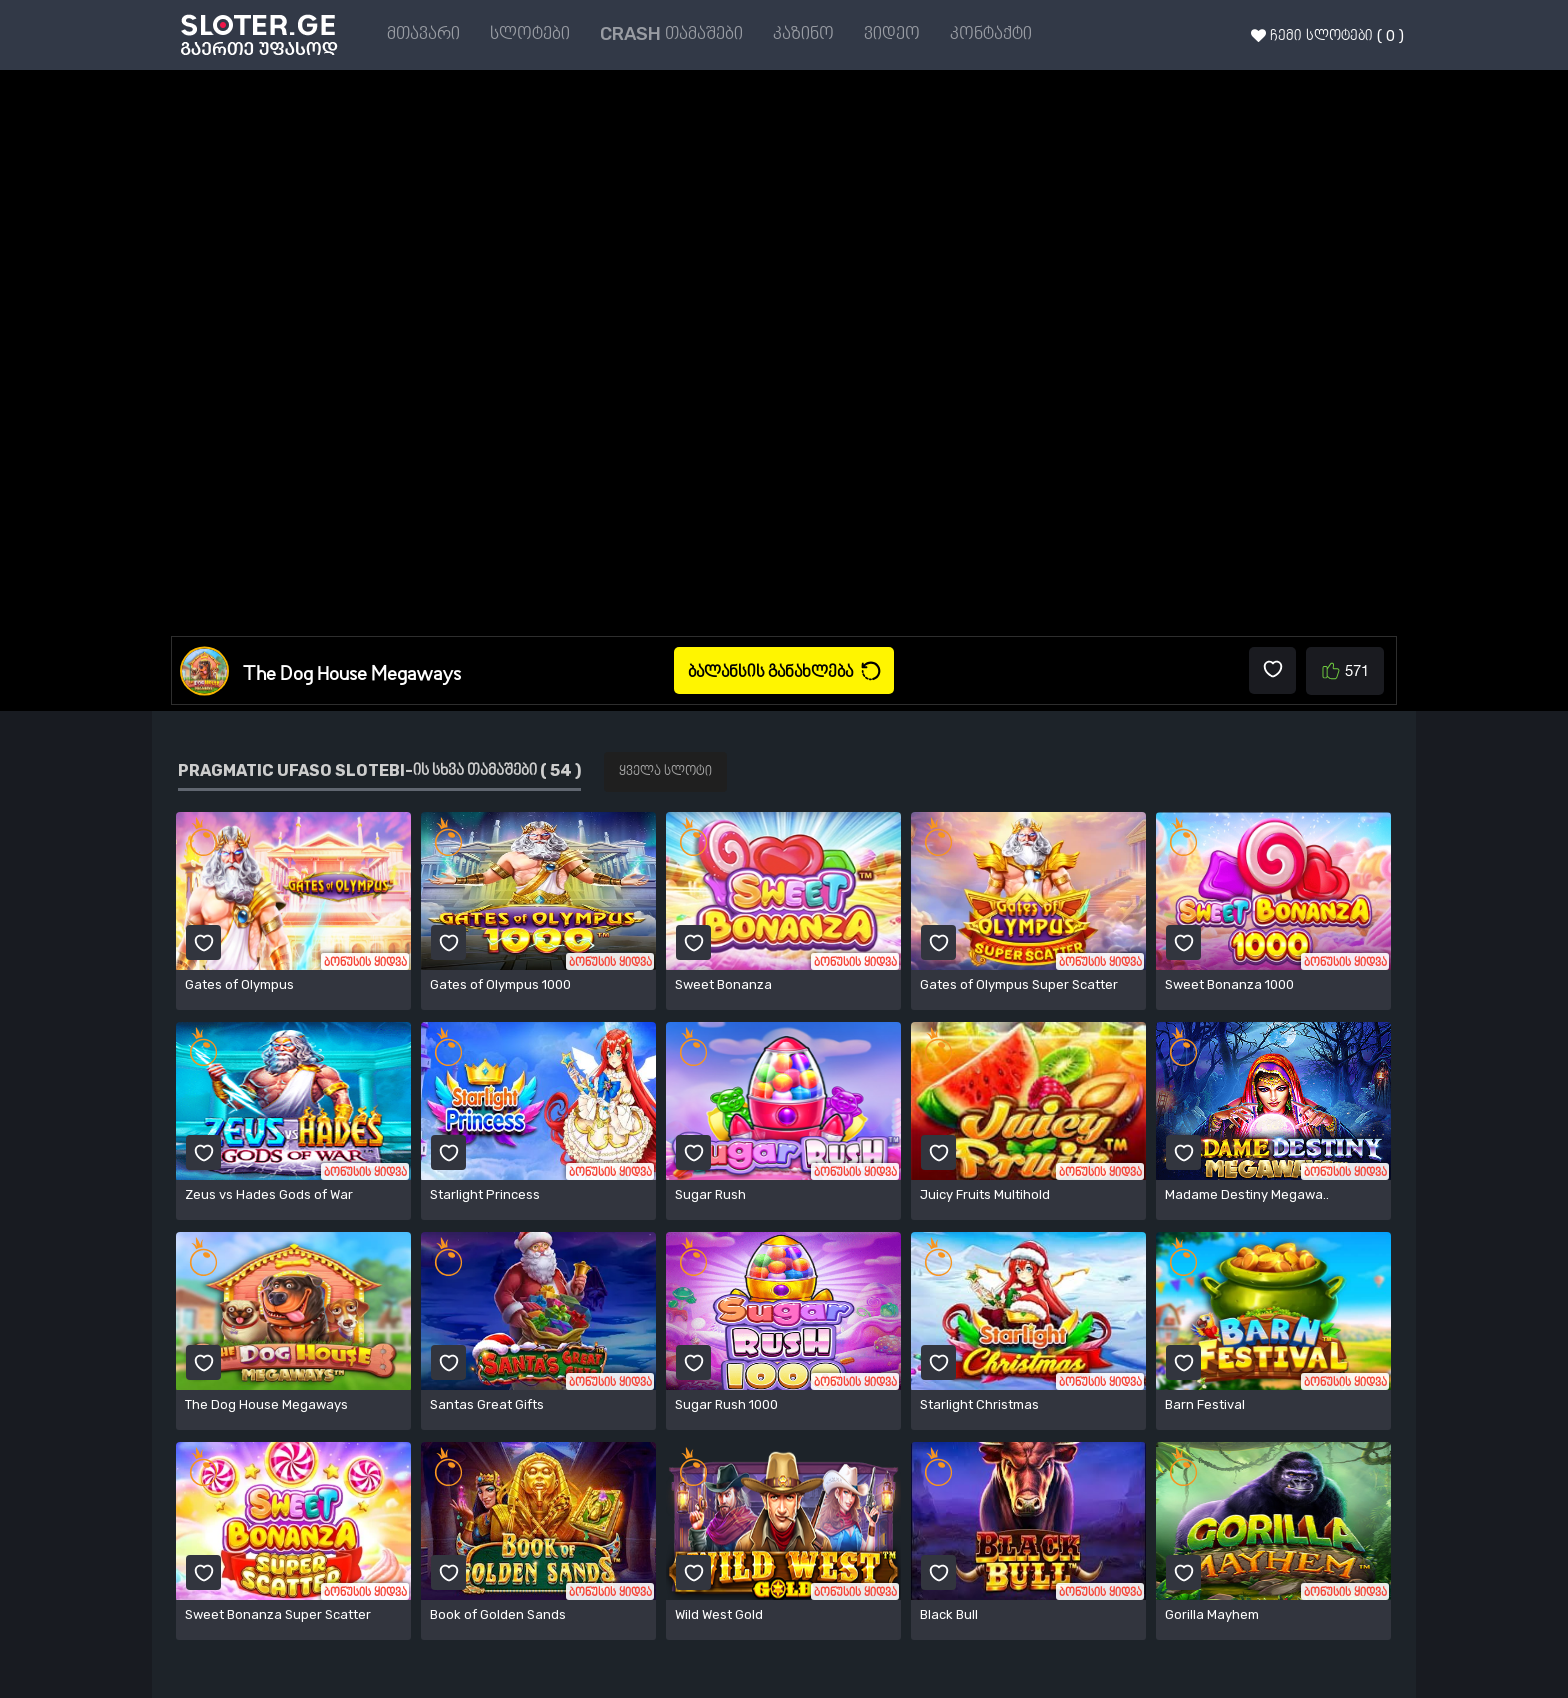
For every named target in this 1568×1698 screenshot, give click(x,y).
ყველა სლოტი (665, 771)
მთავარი (423, 34)
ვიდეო (892, 34)
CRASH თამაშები (671, 34)
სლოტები (530, 34)
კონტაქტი (991, 34)
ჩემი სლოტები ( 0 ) (1327, 36)
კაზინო (803, 34)
